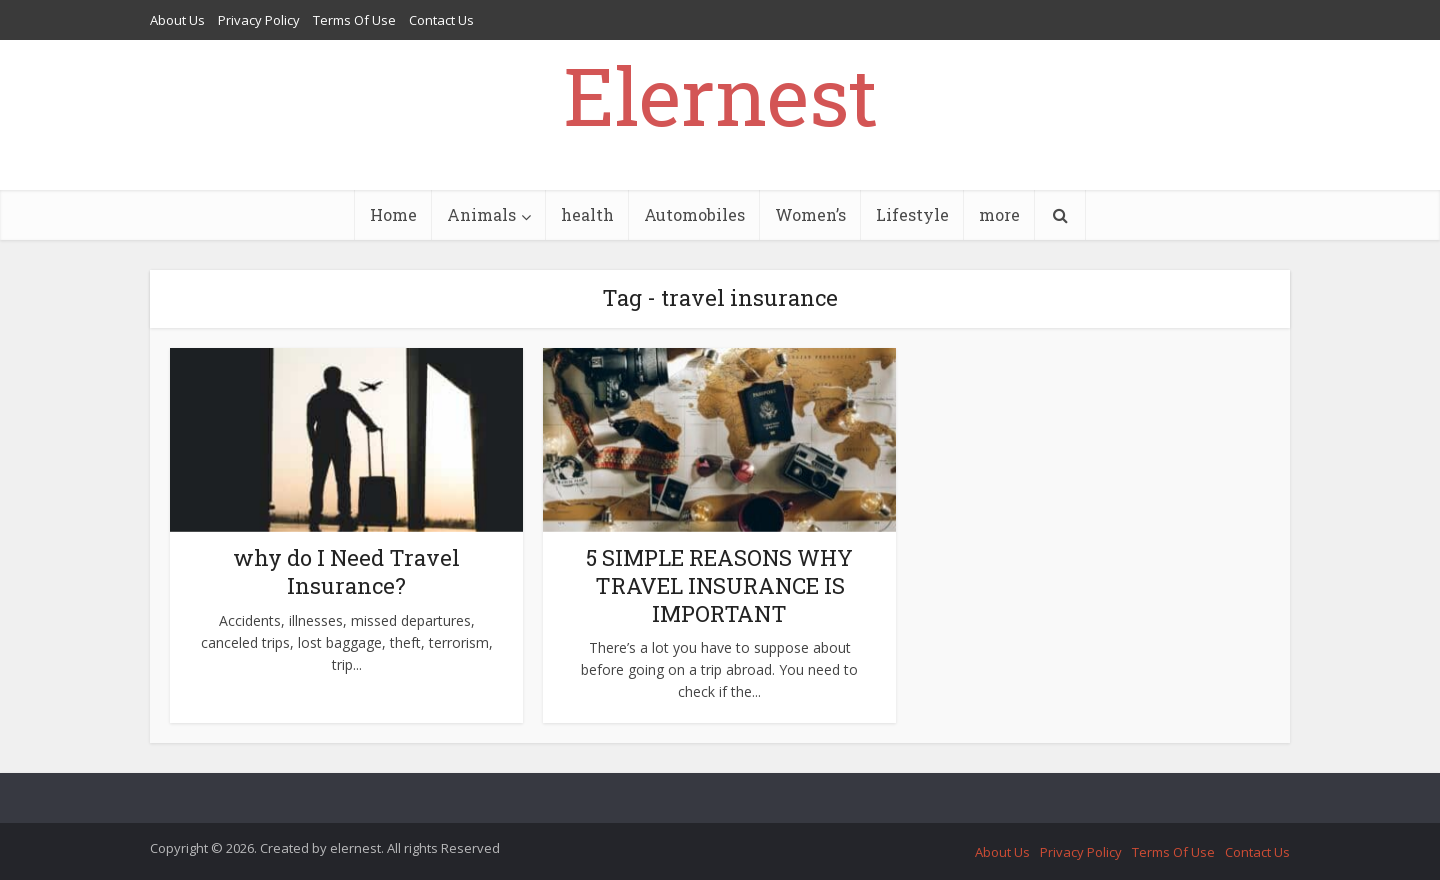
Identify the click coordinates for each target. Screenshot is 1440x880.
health (587, 214)
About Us (177, 20)
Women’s (810, 214)
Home (393, 214)
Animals (481, 214)
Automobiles (694, 214)
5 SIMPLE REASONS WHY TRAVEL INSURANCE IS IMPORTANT (719, 585)
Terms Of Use (354, 20)
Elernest (720, 95)
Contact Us (441, 20)
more (999, 214)
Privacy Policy (259, 20)
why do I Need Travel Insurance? (346, 571)
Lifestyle (912, 214)
